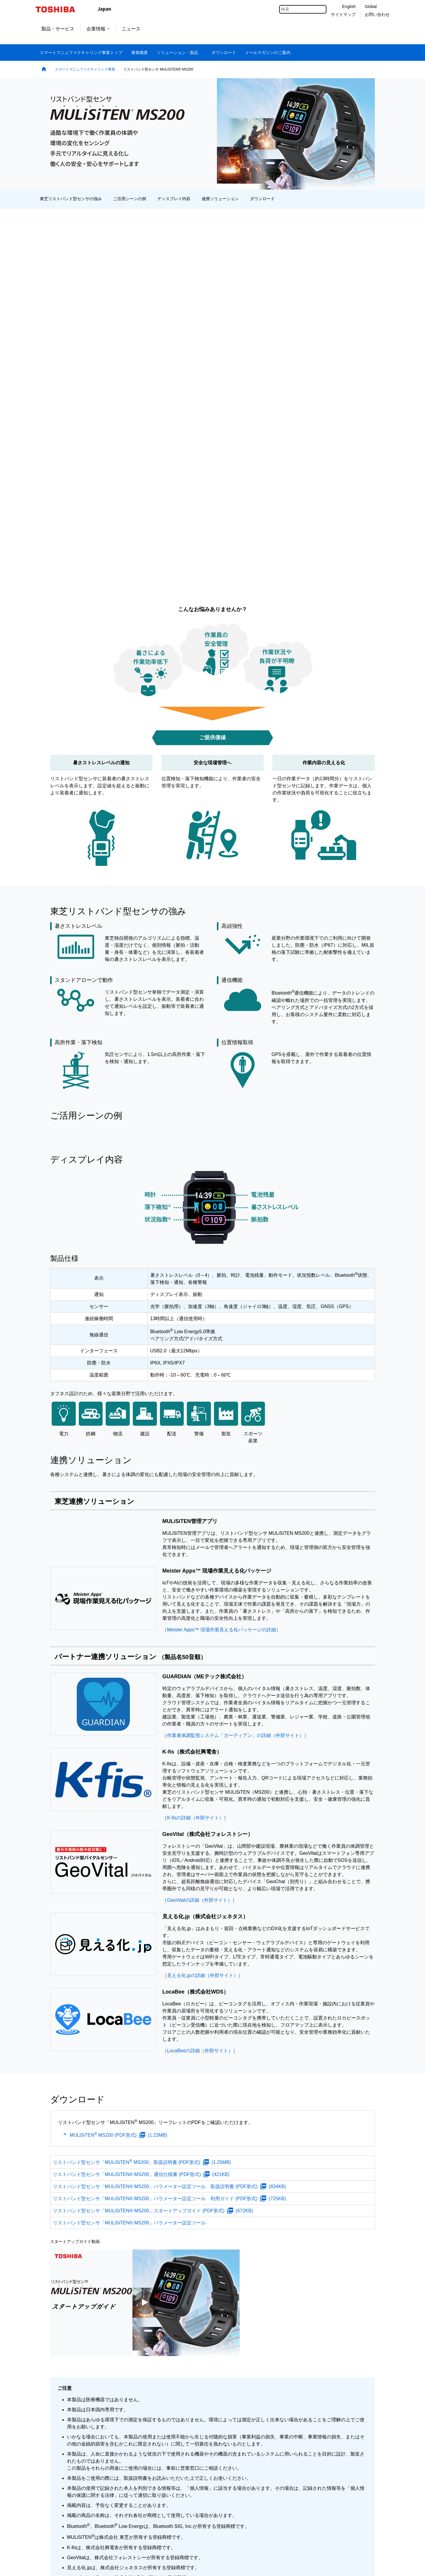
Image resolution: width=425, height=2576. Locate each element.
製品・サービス (57, 28)
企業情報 (97, 28)
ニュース (131, 28)
